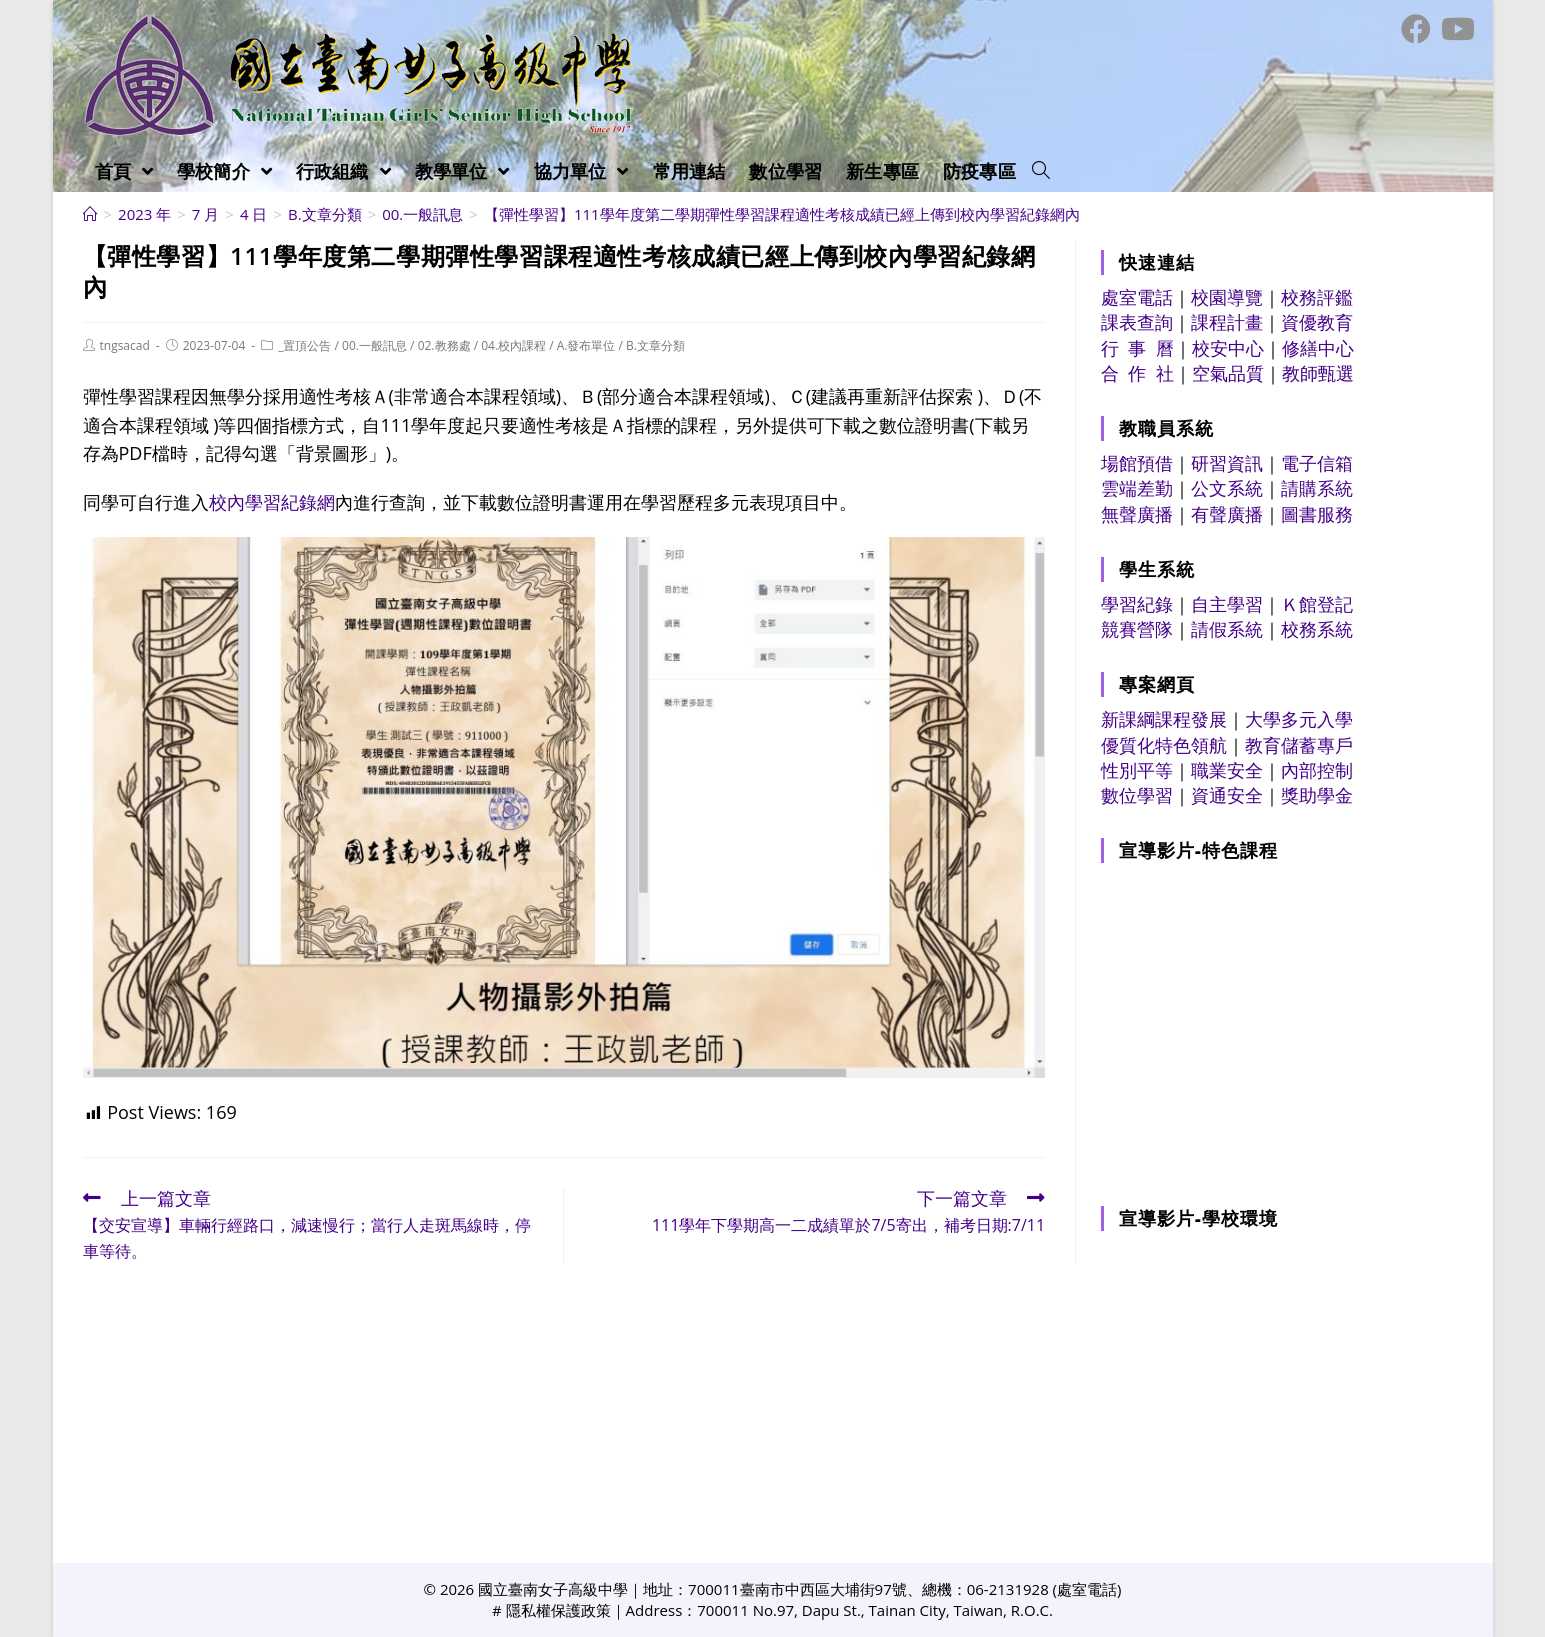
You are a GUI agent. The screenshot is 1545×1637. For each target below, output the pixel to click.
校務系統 (1317, 629)
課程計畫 (1227, 322)
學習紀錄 (1137, 604)
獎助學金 (1317, 795)
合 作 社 (1137, 373)
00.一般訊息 (374, 345)
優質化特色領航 (1164, 745)
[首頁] (90, 214)
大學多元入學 (1299, 719)
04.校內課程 (513, 345)
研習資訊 (1227, 463)
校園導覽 (1227, 297)
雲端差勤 (1137, 488)
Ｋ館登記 (1317, 604)
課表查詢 (1137, 322)
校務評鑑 (1317, 297)
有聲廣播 (1227, 514)
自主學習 (1227, 604)
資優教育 (1317, 322)
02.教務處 (444, 345)
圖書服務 (1317, 514)
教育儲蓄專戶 (1299, 745)
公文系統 (1227, 488)
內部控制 (1317, 770)
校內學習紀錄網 (272, 502)
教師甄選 (1318, 373)
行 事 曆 (1137, 348)
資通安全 (1227, 795)
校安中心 (1228, 348)
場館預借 (1137, 463)
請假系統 (1227, 629)
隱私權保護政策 (558, 1610)
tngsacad (125, 345)
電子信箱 (1317, 463)
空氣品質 (1228, 373)
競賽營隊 (1137, 629)
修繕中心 (1318, 348)
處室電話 (1137, 297)
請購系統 (1317, 488)
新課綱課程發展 (1164, 719)
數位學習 (1137, 795)
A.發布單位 (586, 345)
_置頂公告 (304, 345)
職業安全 (1227, 770)
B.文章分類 (655, 345)
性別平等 (1137, 770)
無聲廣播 (1137, 514)
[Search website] (1041, 171)
